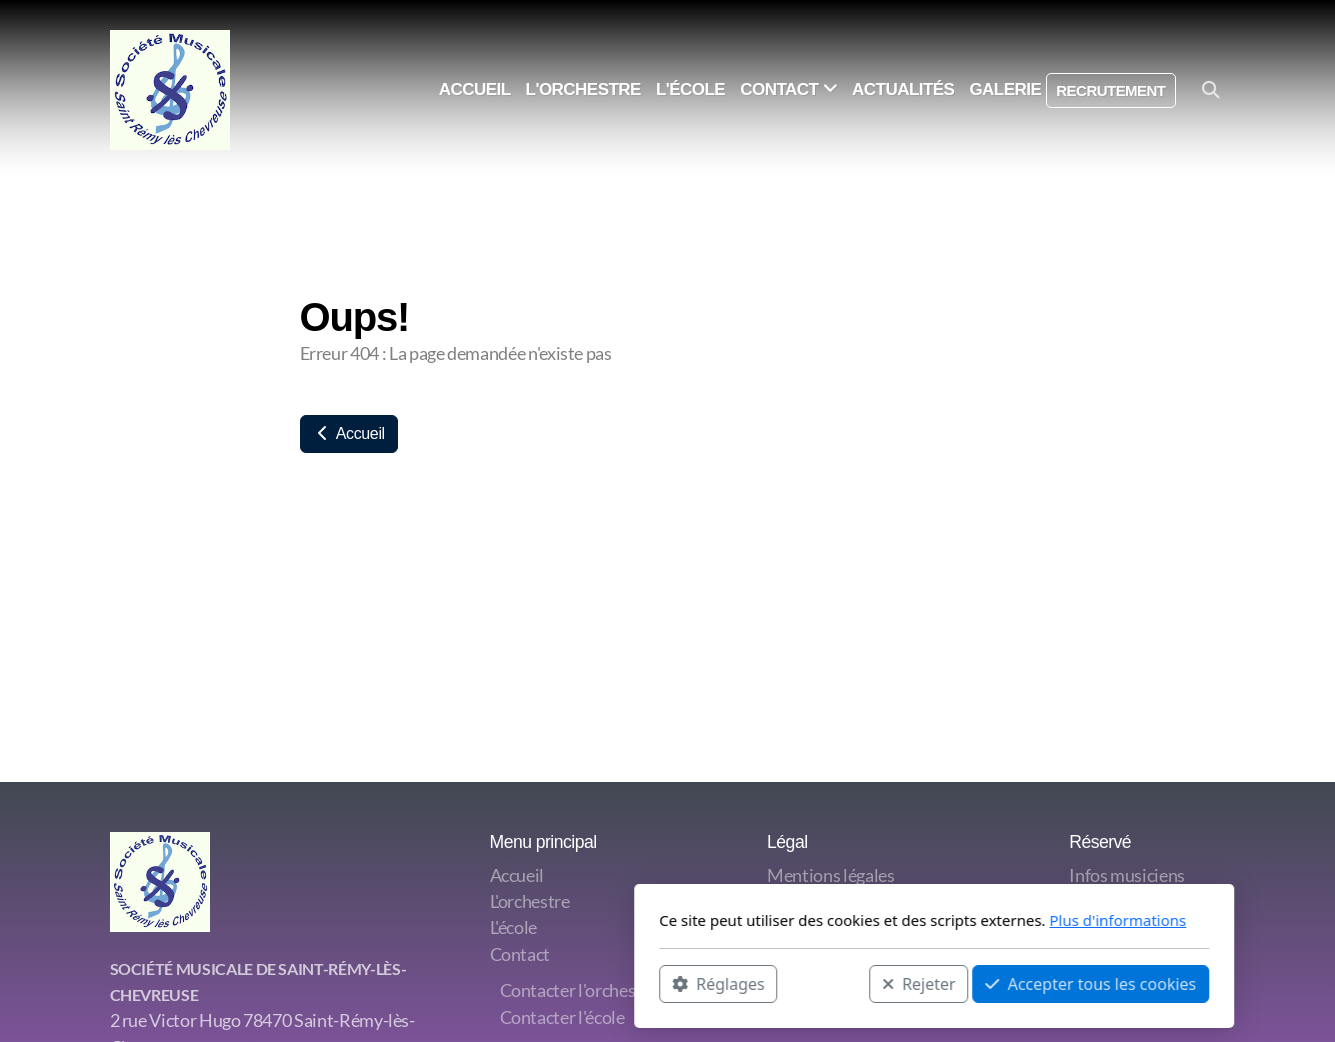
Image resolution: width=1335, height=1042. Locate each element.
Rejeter (652, 983)
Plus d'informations (851, 920)
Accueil (349, 433)
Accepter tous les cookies (824, 983)
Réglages (452, 983)
